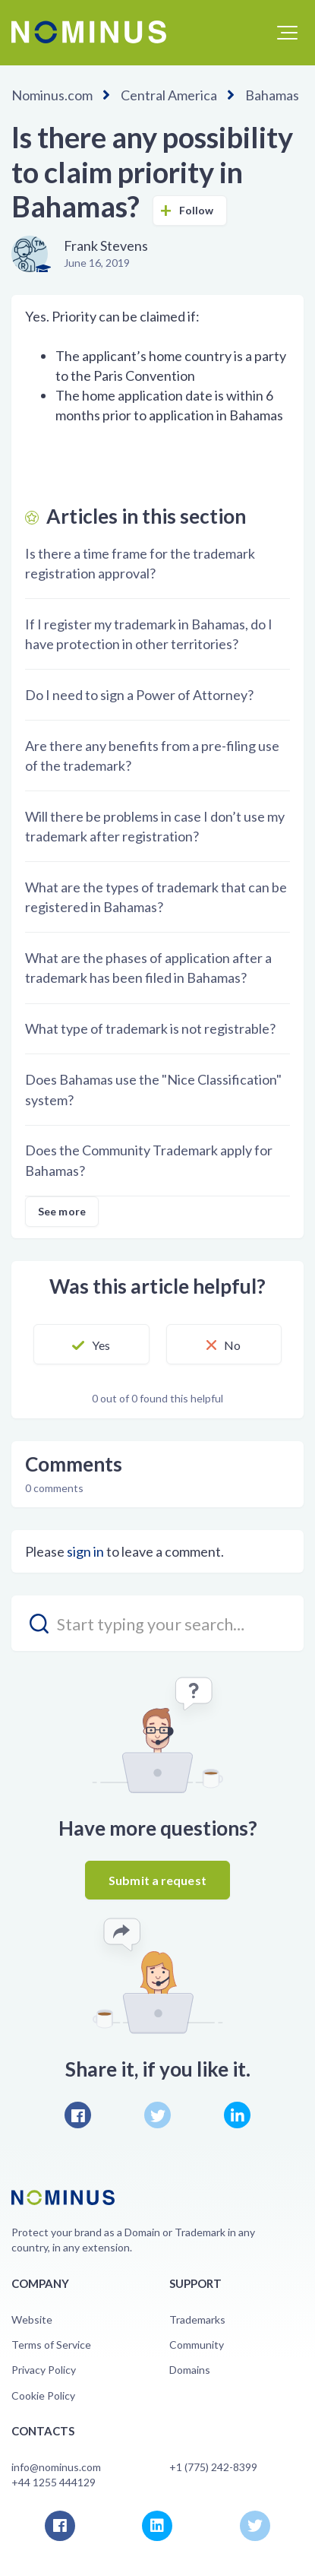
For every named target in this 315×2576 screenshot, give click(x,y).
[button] (287, 33)
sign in (85, 1551)
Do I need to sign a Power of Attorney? (139, 694)
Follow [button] (196, 210)
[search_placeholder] (157, 1623)
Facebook (78, 2115)
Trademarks (197, 2319)
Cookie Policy (43, 2395)
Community (196, 2344)
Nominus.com (52, 95)
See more (62, 1211)
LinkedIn (237, 2115)
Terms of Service (51, 2344)
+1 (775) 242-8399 (213, 2466)
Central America (169, 95)
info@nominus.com (56, 2466)
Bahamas (272, 95)
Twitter (157, 2115)
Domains (189, 2369)
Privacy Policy (43, 2369)
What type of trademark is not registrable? (150, 1028)
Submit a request (157, 1880)
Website (31, 2319)
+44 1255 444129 (53, 2482)
